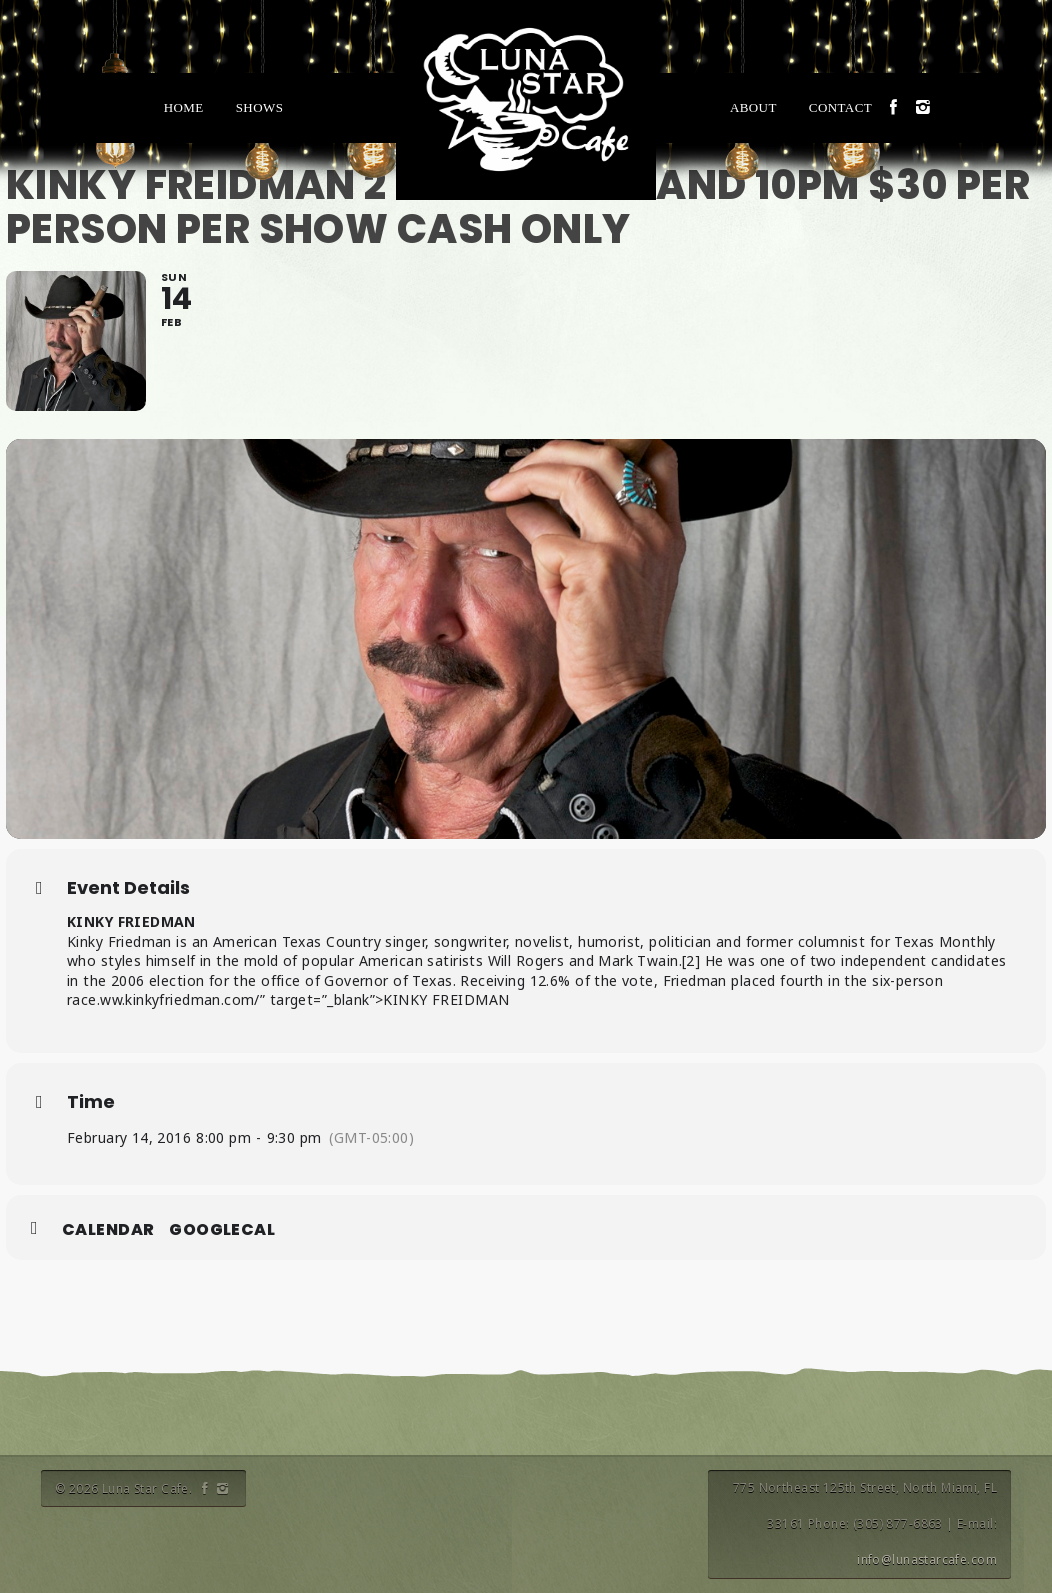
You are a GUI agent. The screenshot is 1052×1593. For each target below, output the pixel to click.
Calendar (108, 1230)
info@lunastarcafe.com (927, 1559)
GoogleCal (222, 1230)
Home (184, 107)
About (753, 107)
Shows (260, 107)
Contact (840, 107)
